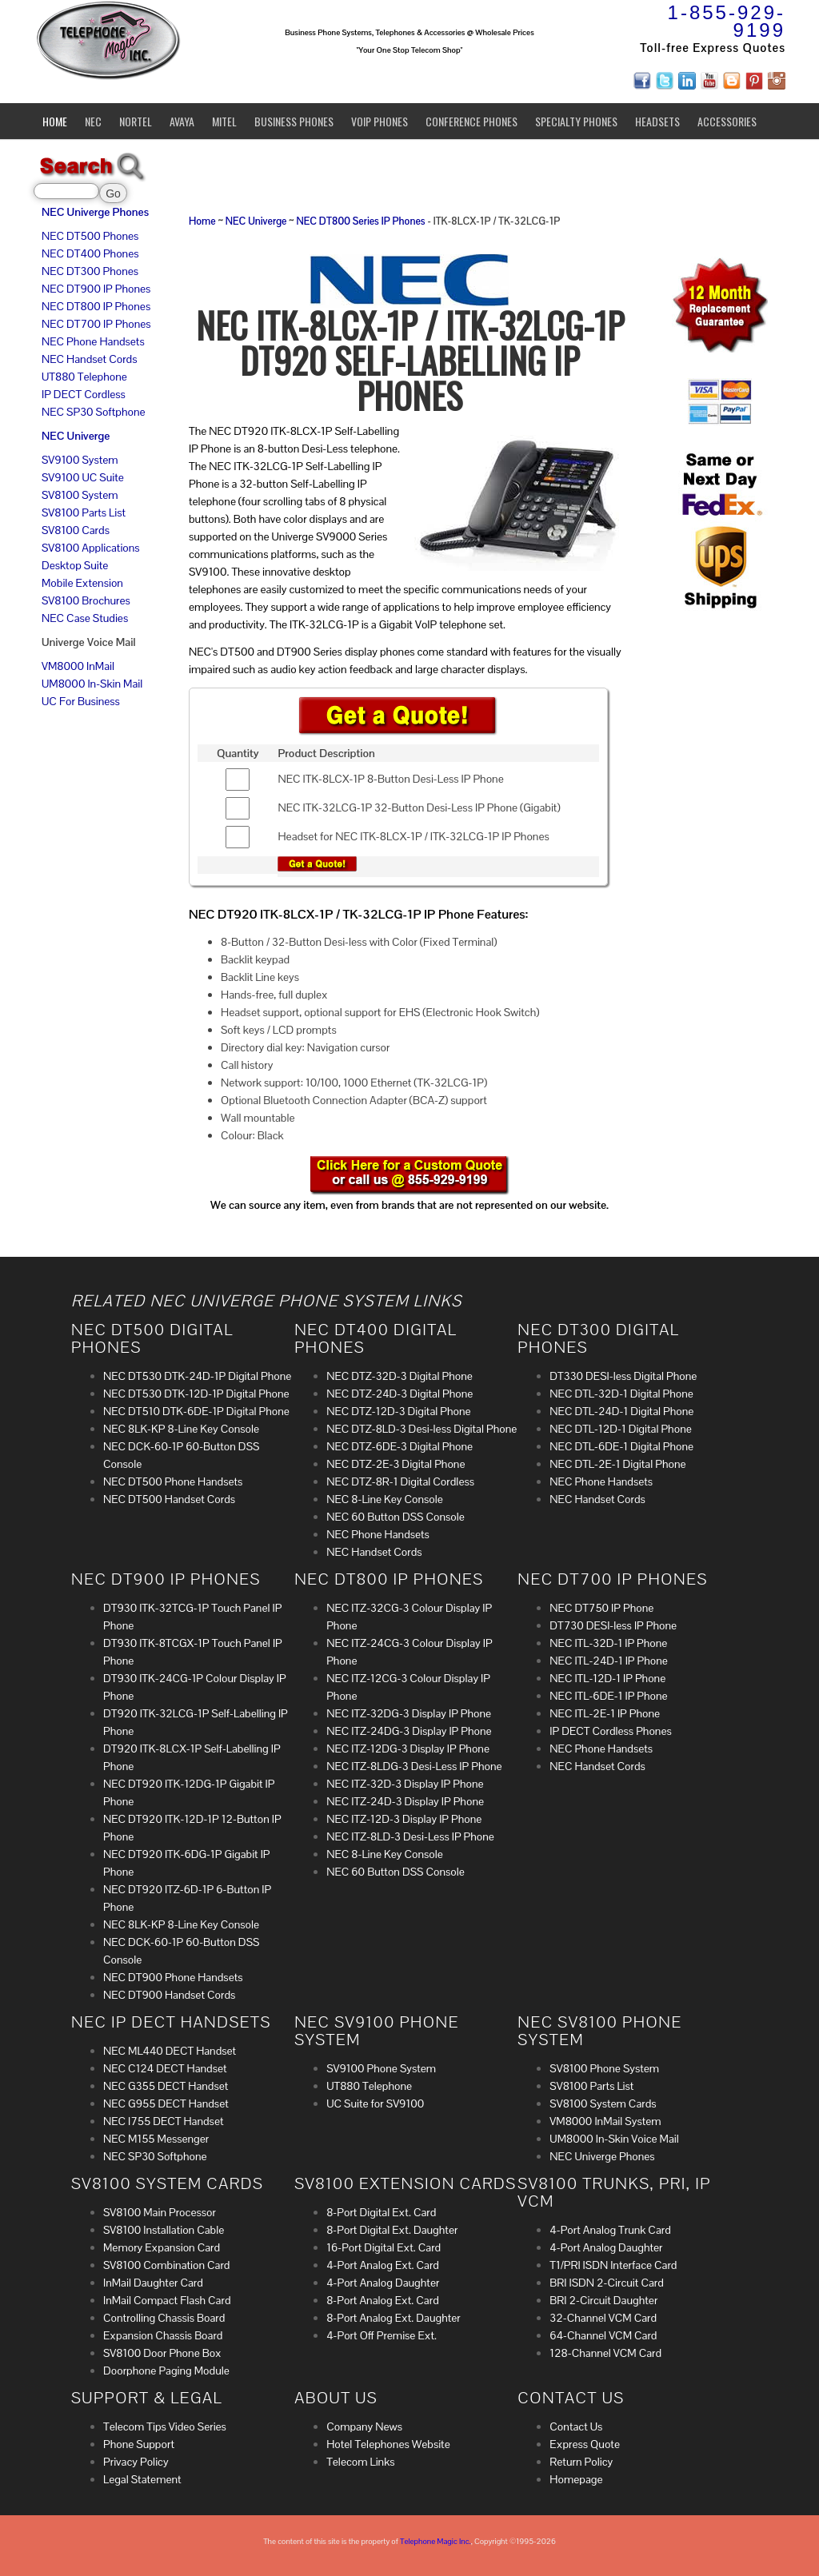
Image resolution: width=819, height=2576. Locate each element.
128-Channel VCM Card (605, 2353)
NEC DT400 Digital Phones (375, 1338)
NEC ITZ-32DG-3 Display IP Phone (408, 1713)
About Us (336, 2397)
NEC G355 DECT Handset (165, 2086)
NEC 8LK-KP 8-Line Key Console (181, 1429)
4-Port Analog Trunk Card (609, 2230)
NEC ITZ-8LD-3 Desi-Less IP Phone (410, 1836)
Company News (364, 2426)
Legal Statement (142, 2479)
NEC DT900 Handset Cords (169, 1995)
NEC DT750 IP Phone (601, 1608)
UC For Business (81, 701)
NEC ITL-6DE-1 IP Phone (608, 1696)
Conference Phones (471, 121)
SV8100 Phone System (604, 2068)
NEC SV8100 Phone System (599, 2031)
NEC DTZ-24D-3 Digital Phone (399, 1393)
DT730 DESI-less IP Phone (613, 1625)
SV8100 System (80, 495)
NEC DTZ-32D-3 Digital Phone (399, 1376)
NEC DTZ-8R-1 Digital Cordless (400, 1481)
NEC (93, 121)
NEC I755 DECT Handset (163, 2121)
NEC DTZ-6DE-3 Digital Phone (399, 1446)
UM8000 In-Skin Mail (92, 683)
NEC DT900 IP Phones (96, 288)
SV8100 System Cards (602, 2103)
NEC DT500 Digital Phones (152, 1338)
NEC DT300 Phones (90, 271)
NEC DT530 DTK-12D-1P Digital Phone (196, 1393)
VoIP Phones (379, 121)
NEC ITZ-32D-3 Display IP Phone (404, 1783)
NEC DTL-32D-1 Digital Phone (621, 1393)
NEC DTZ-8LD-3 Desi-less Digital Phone (421, 1429)
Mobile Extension (82, 583)
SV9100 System (80, 460)
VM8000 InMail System (605, 2121)
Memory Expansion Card (161, 2247)
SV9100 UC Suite (83, 477)
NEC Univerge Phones (95, 212)
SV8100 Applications (91, 547)
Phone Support (138, 2444)
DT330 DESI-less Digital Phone (623, 1376)
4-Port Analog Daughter (382, 2282)
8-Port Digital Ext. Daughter (391, 2230)
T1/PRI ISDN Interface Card (613, 2265)
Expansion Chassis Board (162, 2335)
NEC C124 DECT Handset (165, 2068)
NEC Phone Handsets (93, 341)
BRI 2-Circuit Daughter (603, 2300)
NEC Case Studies (85, 618)
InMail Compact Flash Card (167, 2300)
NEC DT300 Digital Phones (598, 1338)
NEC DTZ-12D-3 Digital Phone (398, 1411)
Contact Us (575, 2426)
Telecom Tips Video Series (164, 2426)
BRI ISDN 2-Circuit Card (606, 2282)
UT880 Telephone (84, 376)
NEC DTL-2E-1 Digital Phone (617, 1464)
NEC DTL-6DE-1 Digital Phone (621, 1446)
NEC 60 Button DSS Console (395, 1516)
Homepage (575, 2479)
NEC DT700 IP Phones (96, 324)
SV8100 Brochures (86, 600)
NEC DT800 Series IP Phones (360, 221)
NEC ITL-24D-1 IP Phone (608, 1660)
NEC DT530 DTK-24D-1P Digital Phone (197, 1376)
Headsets (657, 121)
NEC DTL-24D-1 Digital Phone (621, 1411)
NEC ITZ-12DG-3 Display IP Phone (407, 1748)
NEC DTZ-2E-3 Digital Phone (395, 1464)
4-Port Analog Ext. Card (382, 2265)
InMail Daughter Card (153, 2282)
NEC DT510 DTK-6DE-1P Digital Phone (196, 1411)
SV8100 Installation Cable (163, 2230)
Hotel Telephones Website (388, 2444)
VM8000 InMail (78, 666)
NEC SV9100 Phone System (376, 2031)
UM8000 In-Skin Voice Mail (613, 2138)
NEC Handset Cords (90, 359)
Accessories (727, 121)
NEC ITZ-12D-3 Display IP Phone (403, 1819)
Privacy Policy (136, 2461)
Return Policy (581, 2461)
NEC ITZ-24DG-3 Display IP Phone (408, 1731)
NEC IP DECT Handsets (171, 2022)
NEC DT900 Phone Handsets (173, 1977)
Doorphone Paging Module (166, 2370)
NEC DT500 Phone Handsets (172, 1481)
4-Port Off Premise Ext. (381, 2335)
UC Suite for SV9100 (375, 2103)
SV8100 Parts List (84, 512)
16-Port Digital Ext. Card (383, 2247)
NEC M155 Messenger (156, 2138)
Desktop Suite (75, 565)
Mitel (224, 121)
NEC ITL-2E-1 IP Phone (604, 1713)
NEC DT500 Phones (90, 236)
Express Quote (584, 2444)
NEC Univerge (76, 436)
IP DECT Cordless (84, 394)
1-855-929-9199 (726, 21)
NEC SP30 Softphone (94, 412)
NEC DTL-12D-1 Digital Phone (620, 1429)
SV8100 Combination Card (166, 2265)
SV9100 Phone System (381, 2068)
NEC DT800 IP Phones (96, 306)
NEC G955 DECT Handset (166, 2103)
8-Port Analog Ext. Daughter (393, 2318)
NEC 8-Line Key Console (384, 1499)
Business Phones (294, 121)
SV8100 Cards (76, 530)
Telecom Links (360, 2461)
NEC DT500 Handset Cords (169, 1499)
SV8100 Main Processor (159, 2212)
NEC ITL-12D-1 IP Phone (607, 1678)
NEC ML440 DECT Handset (169, 2051)
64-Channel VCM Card (603, 2335)
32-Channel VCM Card (603, 2318)
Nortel (135, 121)
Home (54, 121)
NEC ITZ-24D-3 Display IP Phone (405, 1801)
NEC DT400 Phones (90, 253)
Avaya (182, 121)
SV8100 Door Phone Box (162, 2353)
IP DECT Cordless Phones (610, 1731)
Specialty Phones (576, 121)
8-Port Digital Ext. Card (381, 2212)
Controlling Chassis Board (164, 2318)
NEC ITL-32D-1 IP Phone (608, 1643)
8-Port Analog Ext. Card (382, 2300)
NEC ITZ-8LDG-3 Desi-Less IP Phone (413, 1766)
